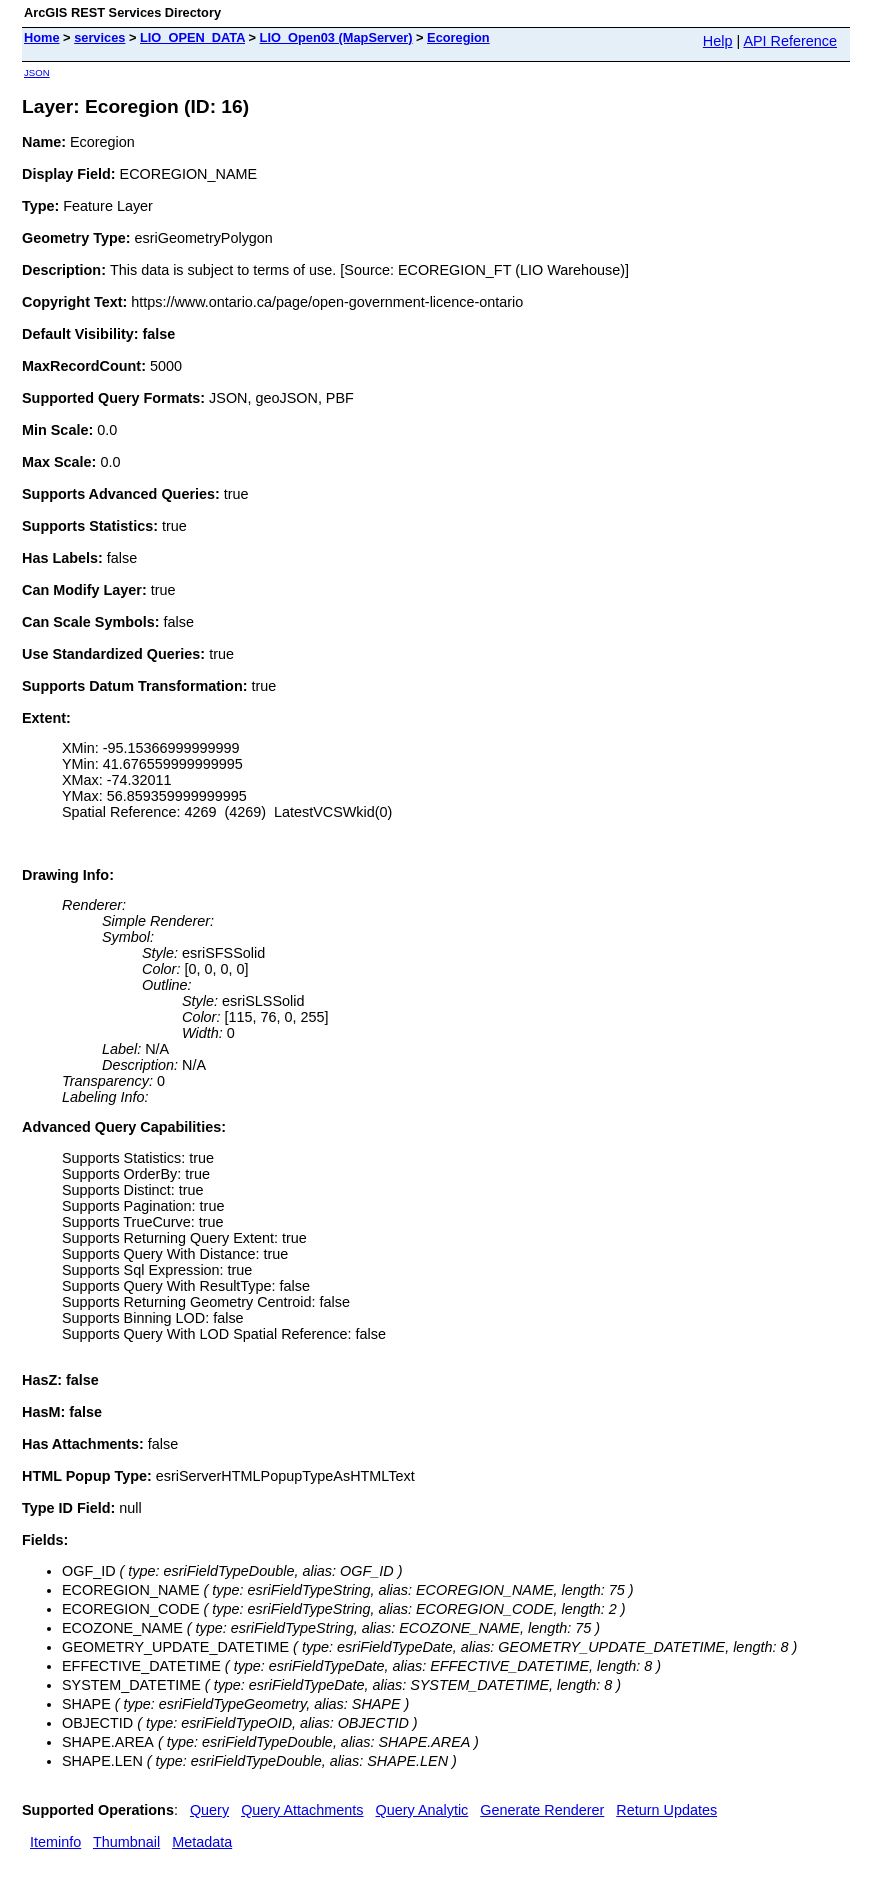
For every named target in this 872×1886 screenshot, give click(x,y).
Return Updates (666, 1810)
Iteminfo (55, 1842)
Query (209, 1810)
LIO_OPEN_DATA (192, 37)
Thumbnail (126, 1842)
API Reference (790, 41)
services (99, 37)
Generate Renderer (542, 1810)
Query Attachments (302, 1810)
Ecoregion (458, 37)
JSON (37, 72)
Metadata (202, 1842)
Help (718, 41)
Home (42, 37)
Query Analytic (422, 1810)
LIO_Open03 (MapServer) (336, 37)
